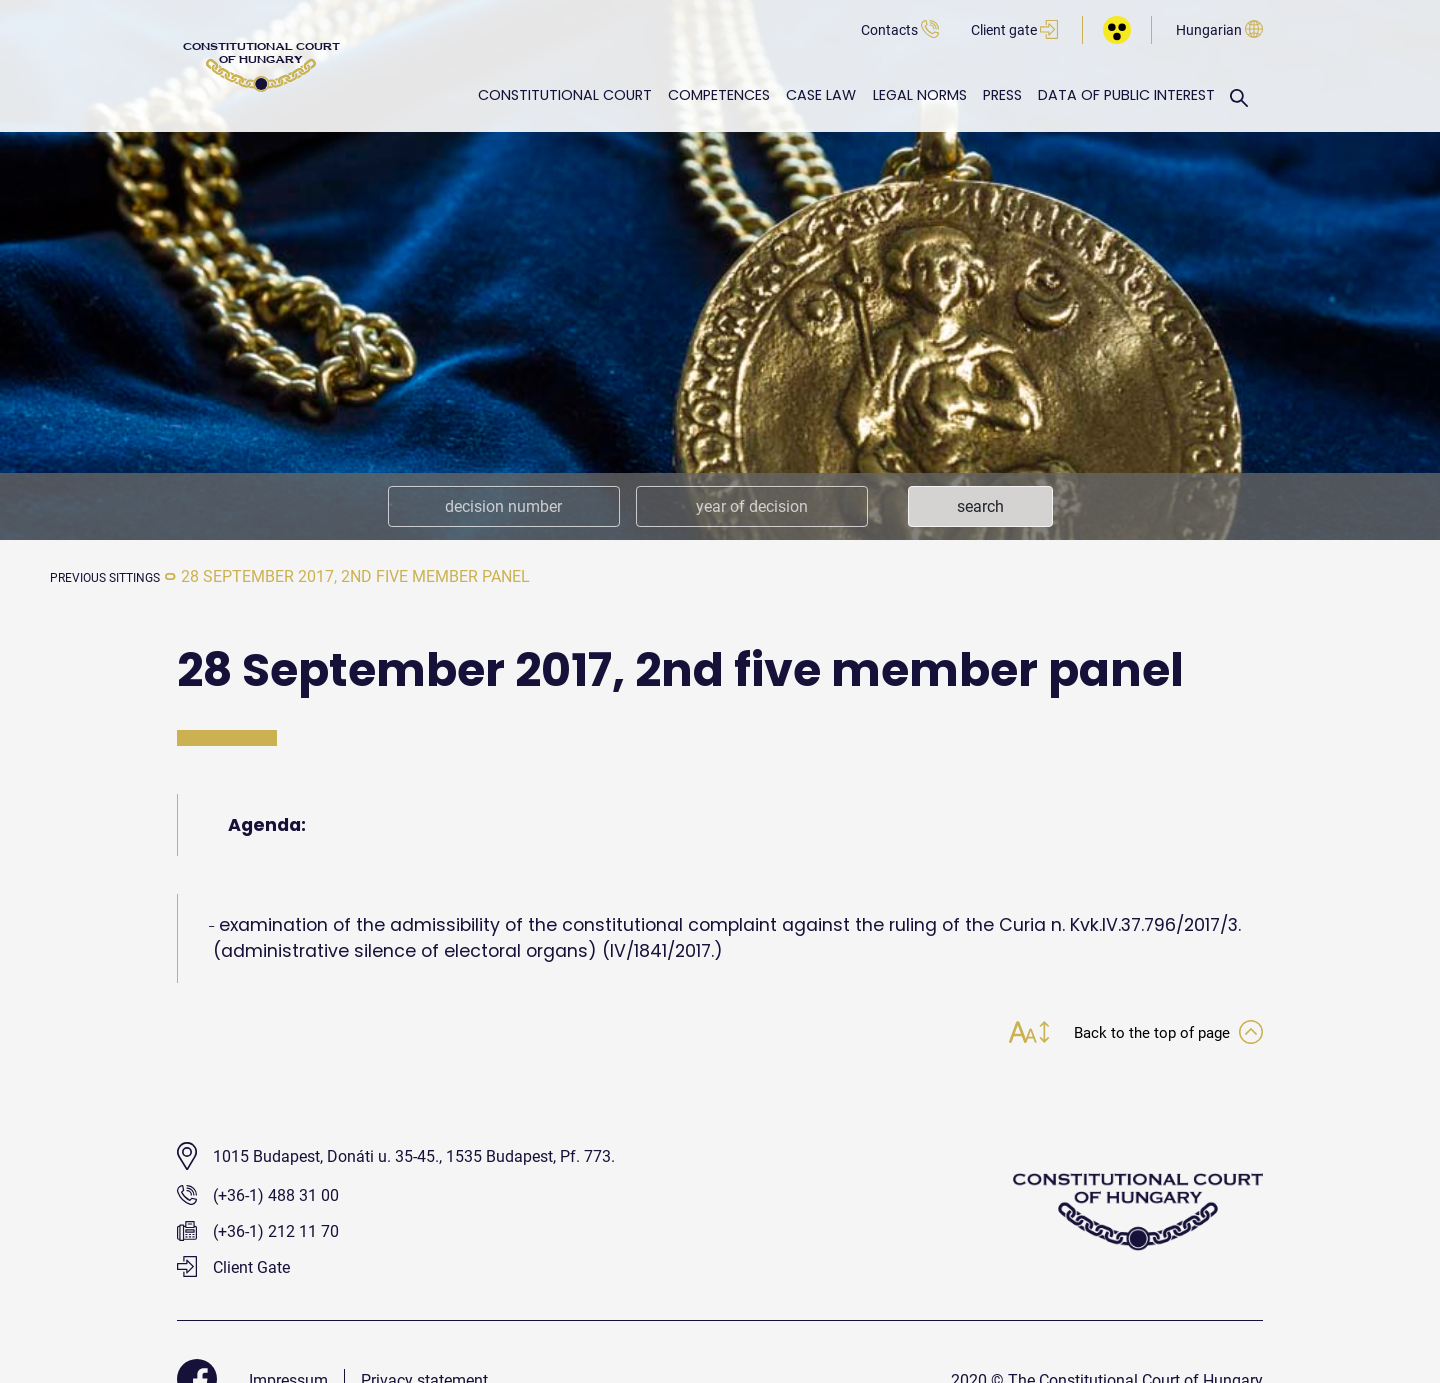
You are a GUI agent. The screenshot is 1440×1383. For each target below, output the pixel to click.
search (980, 506)
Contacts (900, 30)
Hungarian (1219, 30)
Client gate (1014, 30)
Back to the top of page (1155, 1034)
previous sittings (124, 576)
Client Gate (233, 1269)
